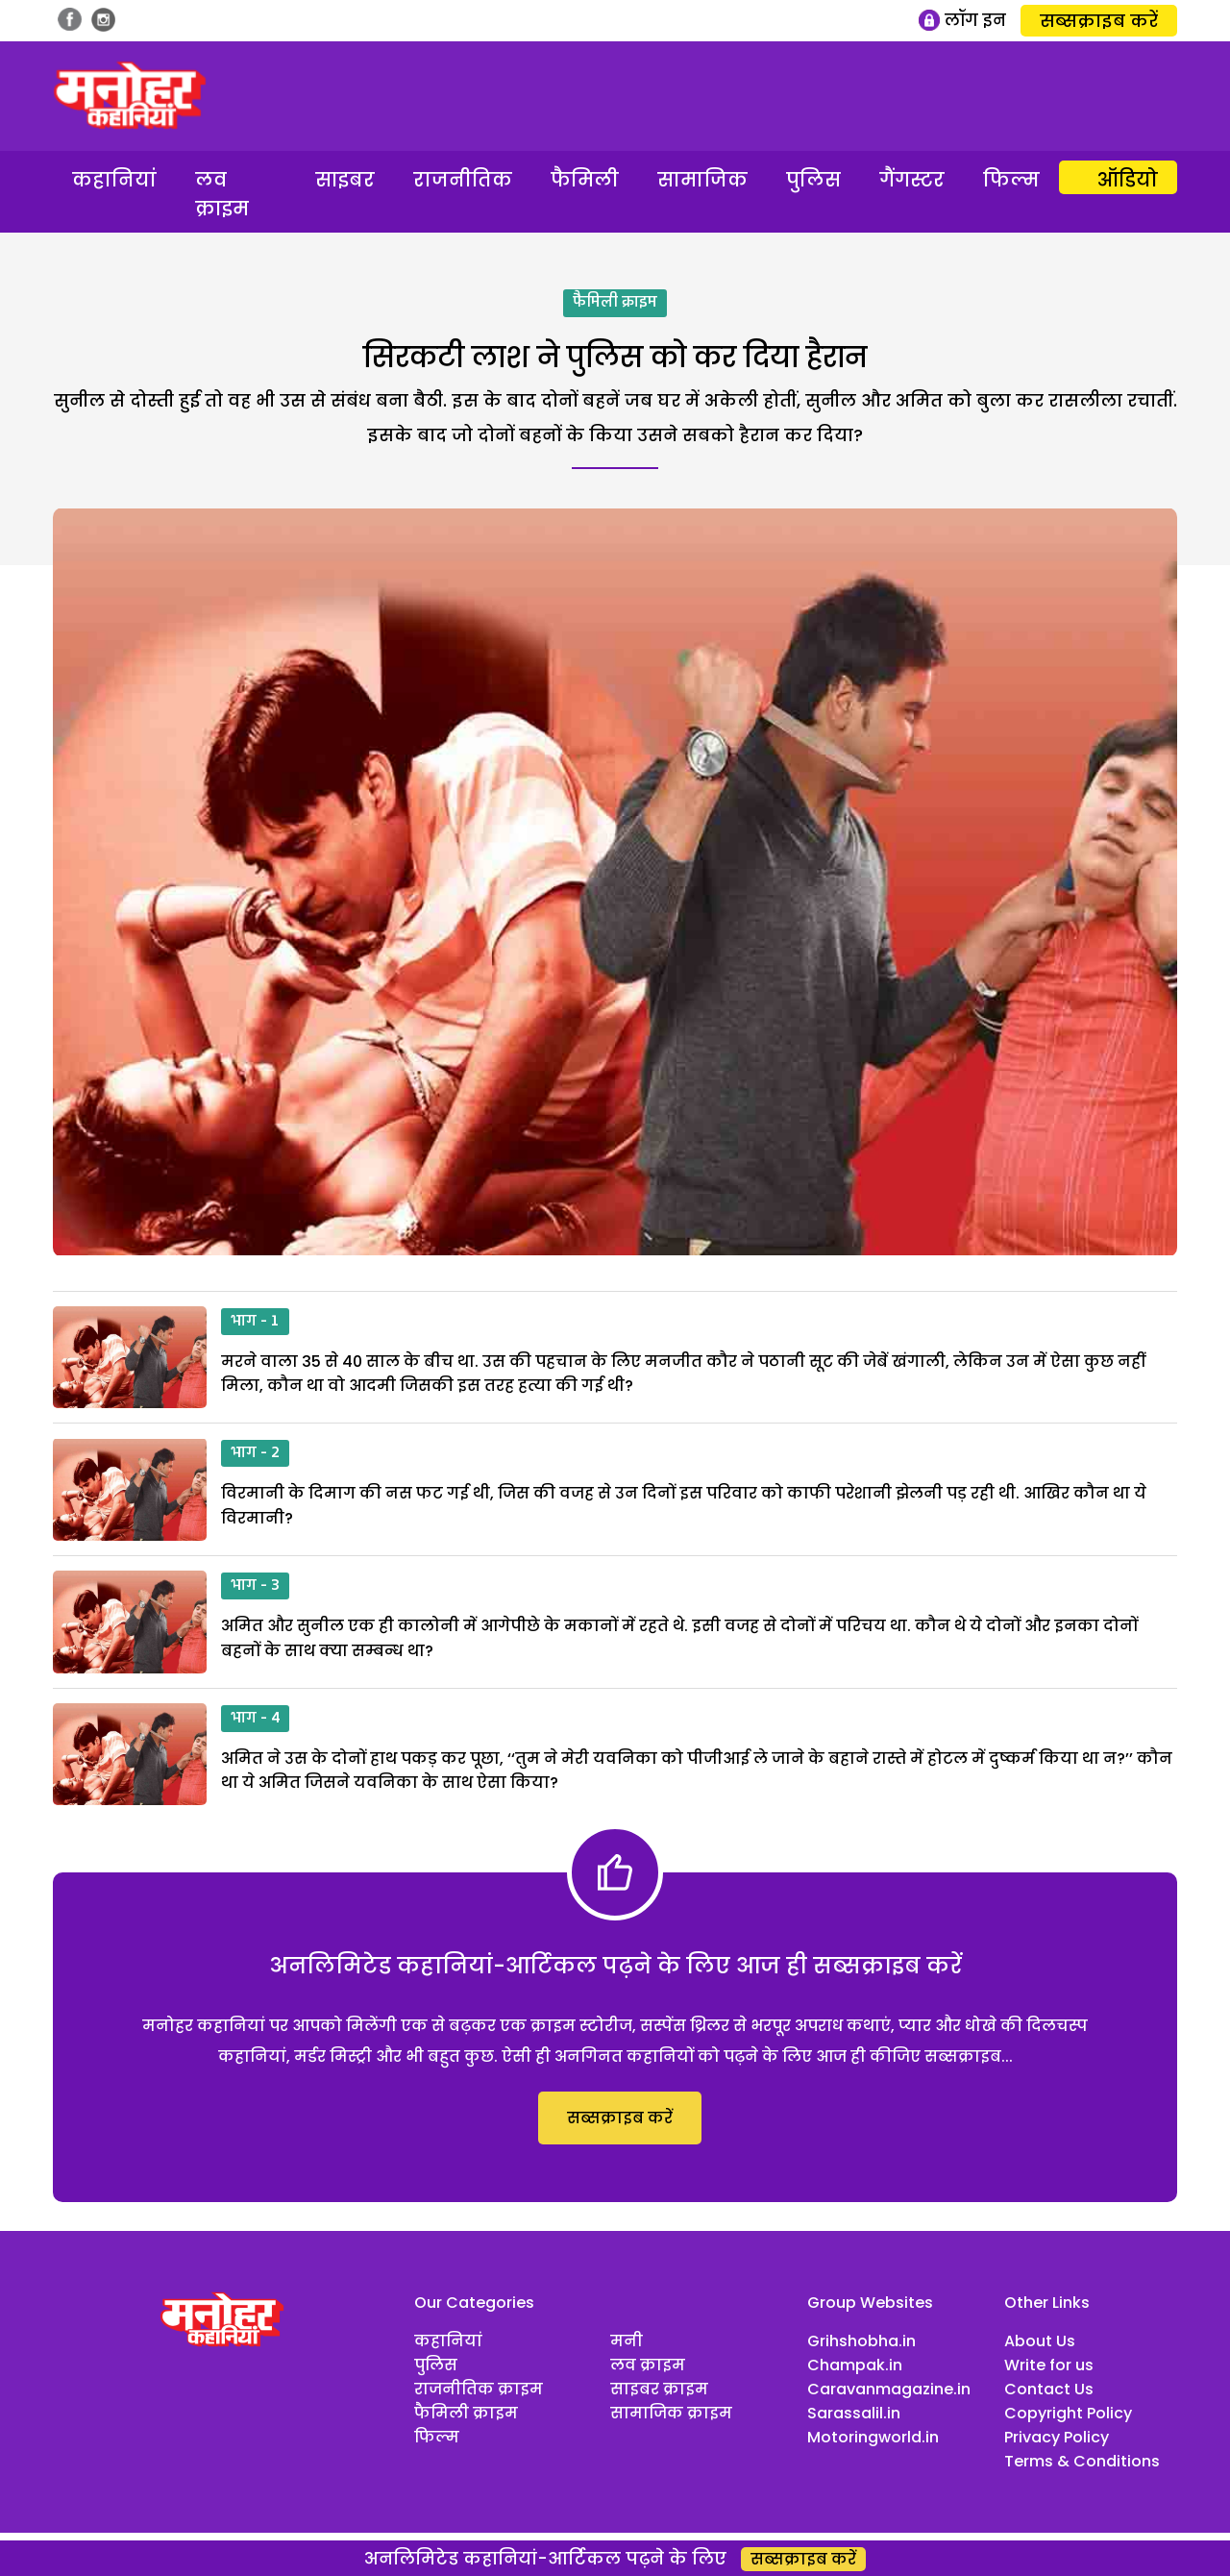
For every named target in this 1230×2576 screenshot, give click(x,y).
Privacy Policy (1056, 2437)
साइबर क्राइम (659, 2389)
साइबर (345, 179)
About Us (1039, 2341)
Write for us (1049, 2365)
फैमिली (585, 179)
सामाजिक (702, 179)
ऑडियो (1127, 179)
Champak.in (854, 2365)
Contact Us (1049, 2389)
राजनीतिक (462, 179)
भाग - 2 (255, 1453)
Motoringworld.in (873, 2437)
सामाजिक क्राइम (671, 2413)
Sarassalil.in (853, 2413)
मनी (626, 2341)
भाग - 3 (255, 1586)
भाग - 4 (255, 1718)
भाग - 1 (255, 1321)
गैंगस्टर (912, 179)
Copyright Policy (1068, 2413)
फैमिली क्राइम (615, 302)
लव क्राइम (222, 194)
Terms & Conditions (1082, 2461)
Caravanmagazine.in (889, 2389)
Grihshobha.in (861, 2341)
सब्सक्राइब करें (1099, 21)
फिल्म (1011, 179)
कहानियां (114, 179)
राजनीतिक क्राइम (478, 2389)
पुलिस (813, 179)
